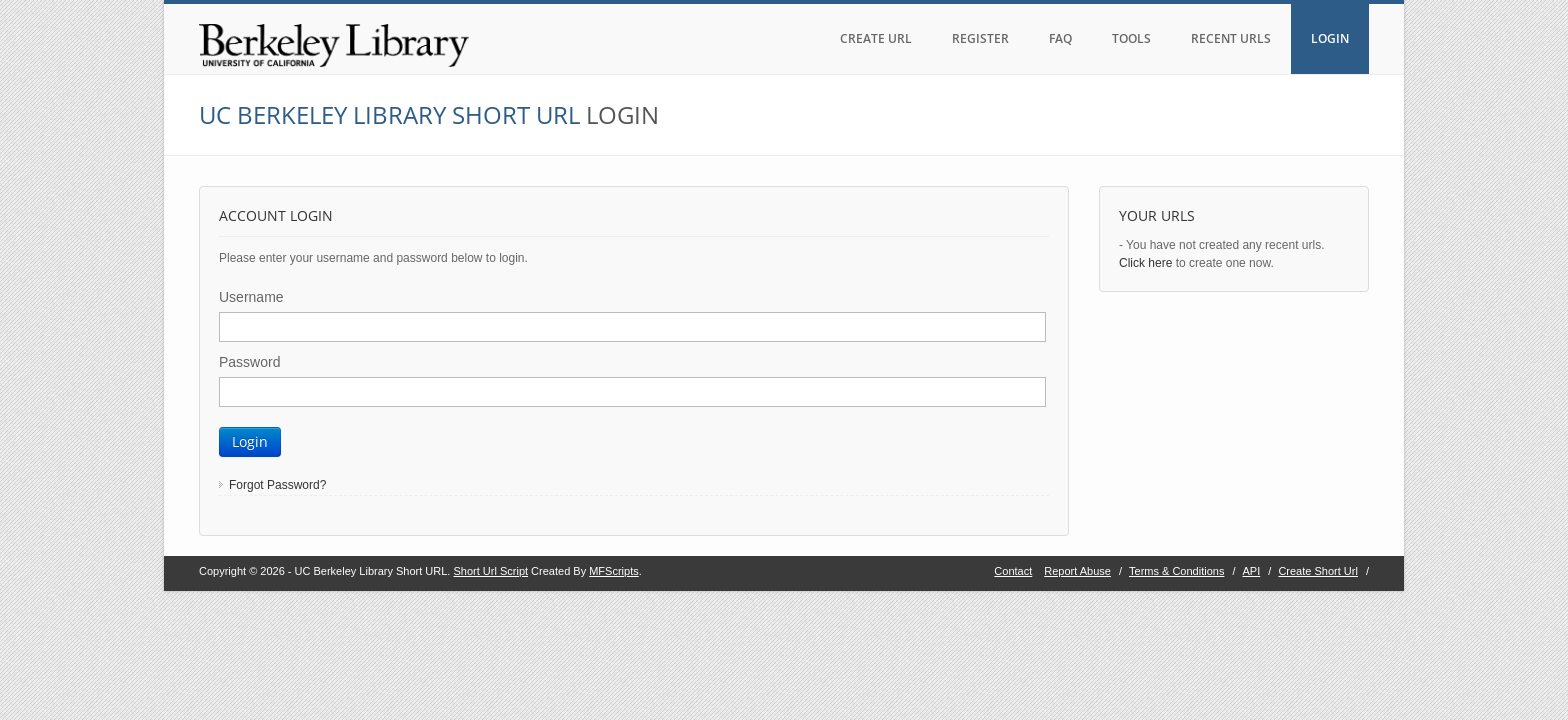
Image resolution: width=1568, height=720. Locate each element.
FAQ (1060, 38)
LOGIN (1330, 38)
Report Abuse (1077, 571)
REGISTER (980, 38)
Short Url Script (490, 571)
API (1252, 571)
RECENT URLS (1231, 38)
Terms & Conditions (1176, 571)
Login (250, 441)
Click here (1145, 263)
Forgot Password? (277, 485)
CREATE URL (876, 38)
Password (249, 362)
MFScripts (614, 571)
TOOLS (1131, 38)
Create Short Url (1317, 571)
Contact (1013, 571)
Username (251, 297)
